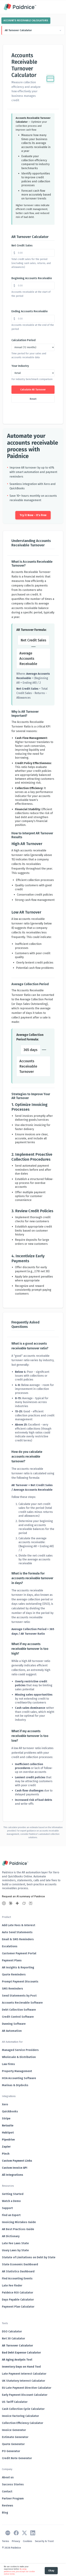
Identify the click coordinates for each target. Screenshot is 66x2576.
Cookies (27, 2541)
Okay (51, 2570)
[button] (60, 7)
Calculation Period (23, 340)
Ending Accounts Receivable (29, 311)
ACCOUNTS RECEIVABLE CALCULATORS (26, 20)
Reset (33, 398)
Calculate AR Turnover (33, 389)
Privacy (16, 2541)
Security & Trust (44, 2541)
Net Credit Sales (22, 245)
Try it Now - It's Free (33, 515)
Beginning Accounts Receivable (31, 278)
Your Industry (20, 366)
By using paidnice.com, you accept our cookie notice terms (19, 2571)
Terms (5, 2541)
